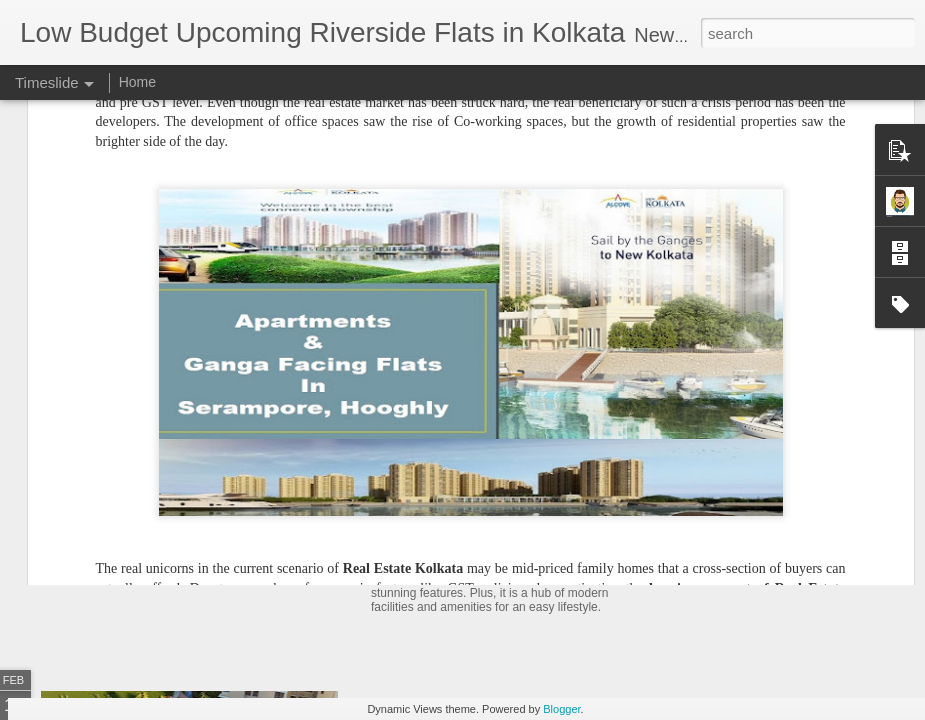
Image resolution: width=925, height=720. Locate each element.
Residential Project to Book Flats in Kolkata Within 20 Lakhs (609, 513)
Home (137, 82)
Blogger (561, 709)
